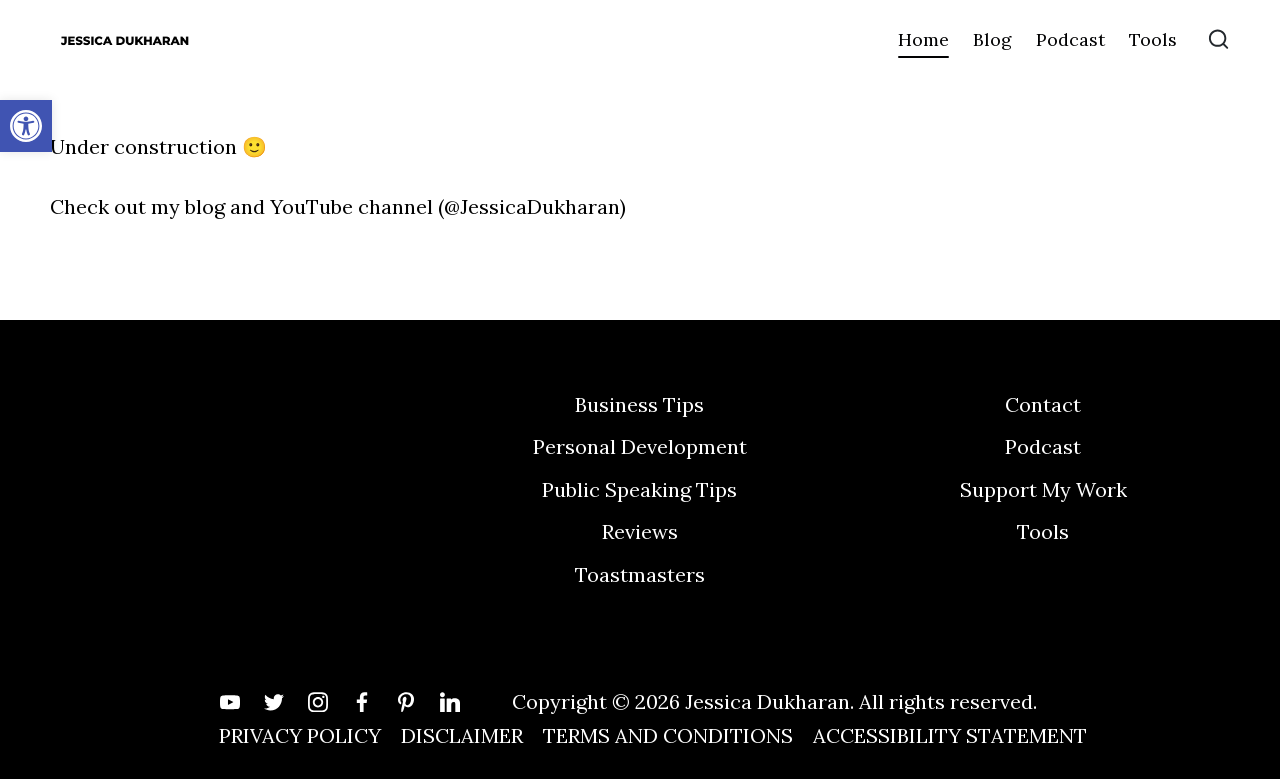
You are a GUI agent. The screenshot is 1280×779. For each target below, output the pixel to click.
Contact (1043, 404)
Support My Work (1043, 489)
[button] (26, 126)
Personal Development (640, 446)
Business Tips (639, 404)
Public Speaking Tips (639, 489)
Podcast (1043, 446)
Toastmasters (640, 574)
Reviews (640, 531)
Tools (1043, 531)
